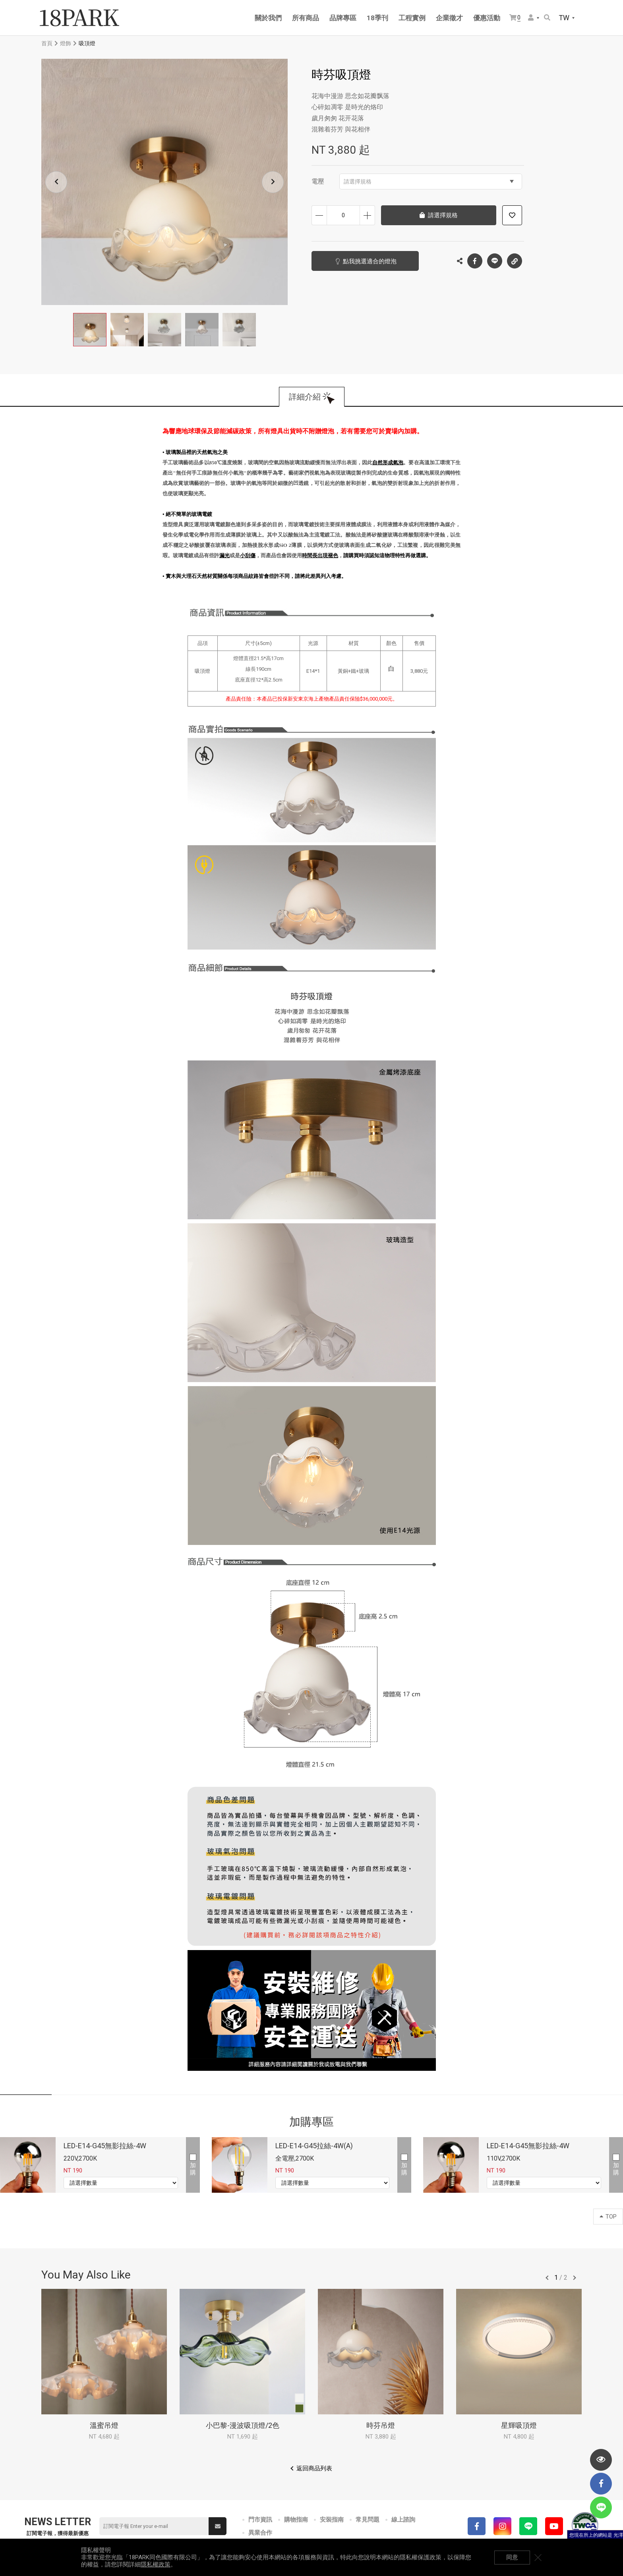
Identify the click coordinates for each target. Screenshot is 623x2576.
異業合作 (260, 2532)
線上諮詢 (403, 2519)
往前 (547, 2278)
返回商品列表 (314, 2468)
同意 (512, 2557)
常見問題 (367, 2519)
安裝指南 (332, 2519)
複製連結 (514, 259)
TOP (608, 2216)
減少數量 (319, 215)
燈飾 (65, 43)
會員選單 (531, 17)
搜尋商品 (547, 17)
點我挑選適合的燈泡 (370, 261)
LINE (494, 261)
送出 (218, 2526)
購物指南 (296, 2519)
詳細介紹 (305, 397)
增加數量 (367, 215)
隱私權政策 (155, 2564)
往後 (574, 2278)
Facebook (474, 261)
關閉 (538, 2557)
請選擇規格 (429, 181)
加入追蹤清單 (512, 215)
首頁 (46, 43)
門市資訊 (260, 2519)
